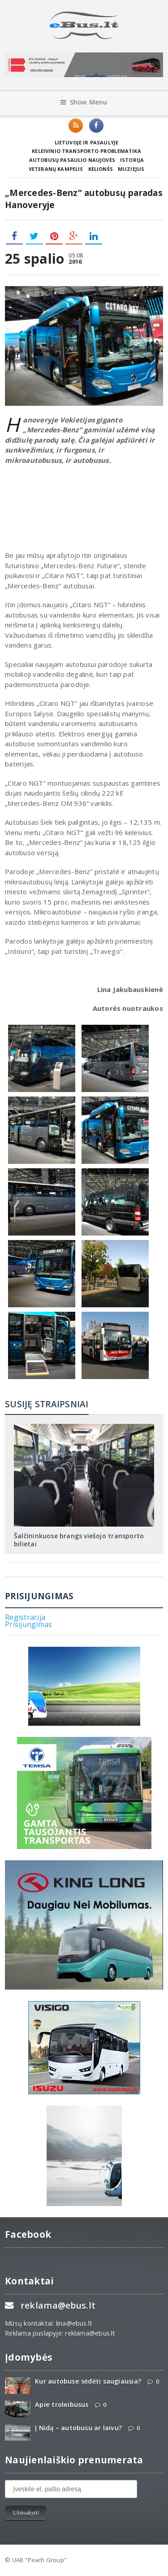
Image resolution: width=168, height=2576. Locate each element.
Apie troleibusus (61, 2404)
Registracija (25, 1617)
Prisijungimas (28, 1624)
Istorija (132, 160)
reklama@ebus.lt (58, 2305)
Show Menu (83, 102)
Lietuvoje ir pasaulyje (87, 142)
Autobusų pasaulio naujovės (72, 160)
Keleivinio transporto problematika (86, 151)
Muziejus (131, 168)
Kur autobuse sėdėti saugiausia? (88, 2381)
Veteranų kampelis (56, 168)
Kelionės (100, 168)
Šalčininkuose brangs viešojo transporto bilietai (79, 1540)
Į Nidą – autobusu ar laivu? (78, 2428)
